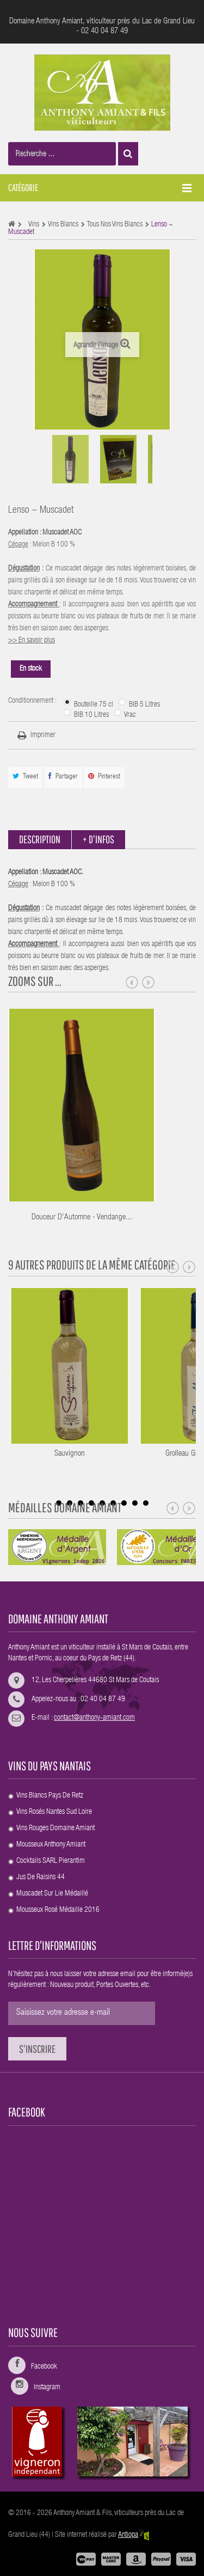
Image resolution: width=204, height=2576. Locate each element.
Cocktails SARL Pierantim (50, 1861)
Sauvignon (97, 1454)
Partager (63, 776)
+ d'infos (98, 839)
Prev (132, 982)
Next (148, 982)
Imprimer (42, 735)
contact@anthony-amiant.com (94, 1718)
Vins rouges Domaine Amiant (55, 1828)
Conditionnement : (33, 701)
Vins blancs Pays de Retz (49, 1796)
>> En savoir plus (31, 641)
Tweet (25, 776)
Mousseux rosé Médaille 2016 (58, 1910)
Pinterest (104, 776)
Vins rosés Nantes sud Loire (54, 1812)
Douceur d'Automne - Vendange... (82, 1217)
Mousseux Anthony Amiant (50, 1845)
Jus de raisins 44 (40, 1877)
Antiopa (134, 2535)
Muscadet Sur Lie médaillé (52, 1894)
